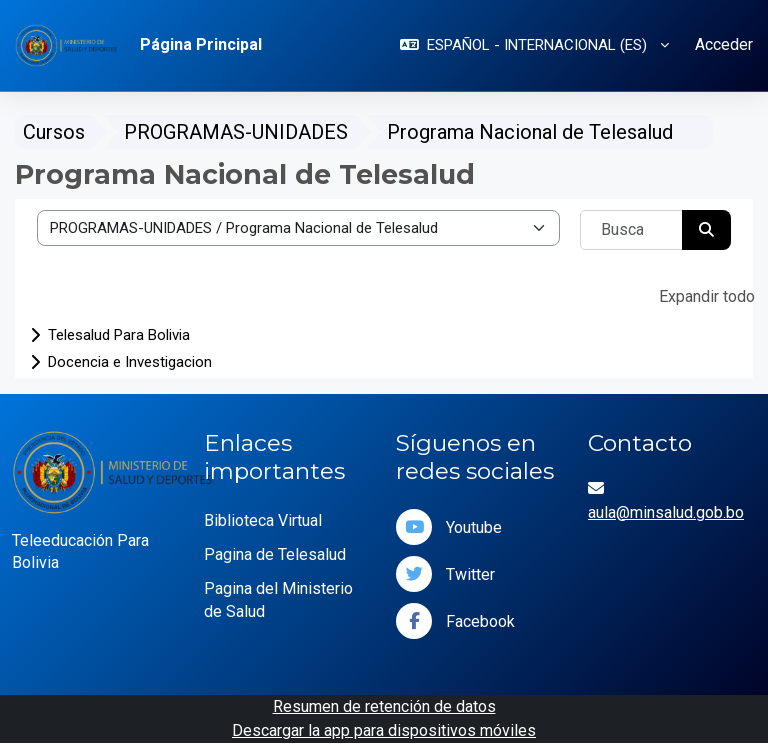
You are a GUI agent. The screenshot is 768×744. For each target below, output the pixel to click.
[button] (534, 45)
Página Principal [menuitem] (201, 44)
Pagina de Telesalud (275, 554)
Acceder (724, 44)
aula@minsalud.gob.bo (666, 512)
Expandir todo (707, 296)
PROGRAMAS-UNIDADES (236, 132)
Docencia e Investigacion (130, 362)
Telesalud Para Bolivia (119, 335)
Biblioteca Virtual (263, 520)
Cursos (54, 132)
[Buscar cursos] (632, 230)
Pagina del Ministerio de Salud (278, 600)
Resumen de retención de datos (384, 706)
